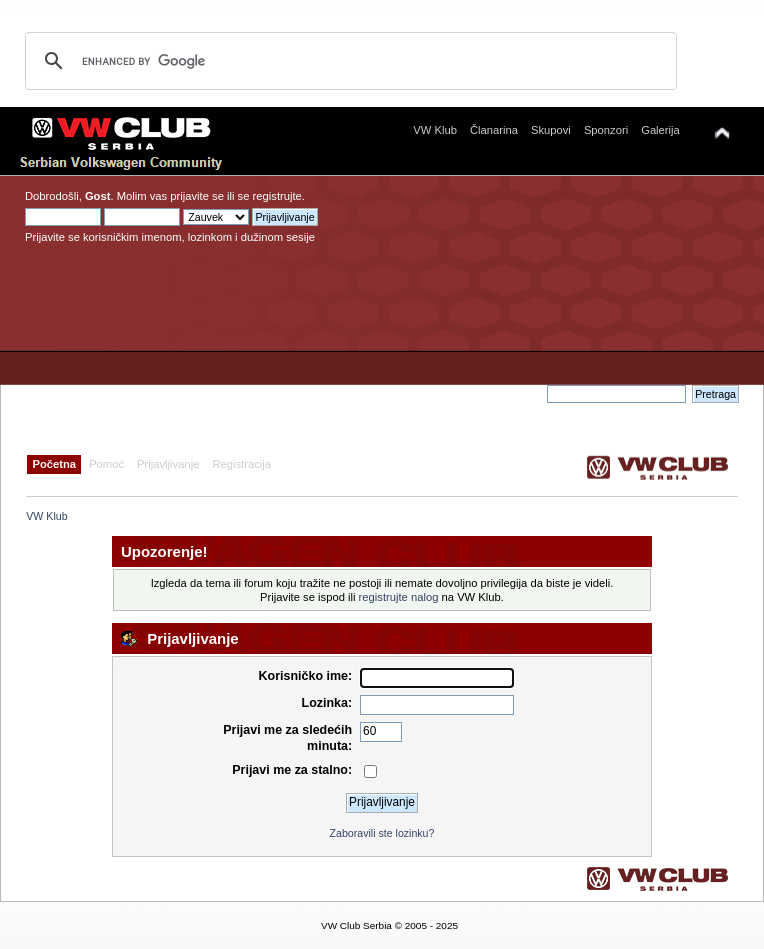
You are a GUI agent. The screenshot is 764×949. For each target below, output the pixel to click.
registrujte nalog (399, 597)
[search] (348, 61)
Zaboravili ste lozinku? (382, 833)
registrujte (277, 196)
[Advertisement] (543, 285)
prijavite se (197, 196)
